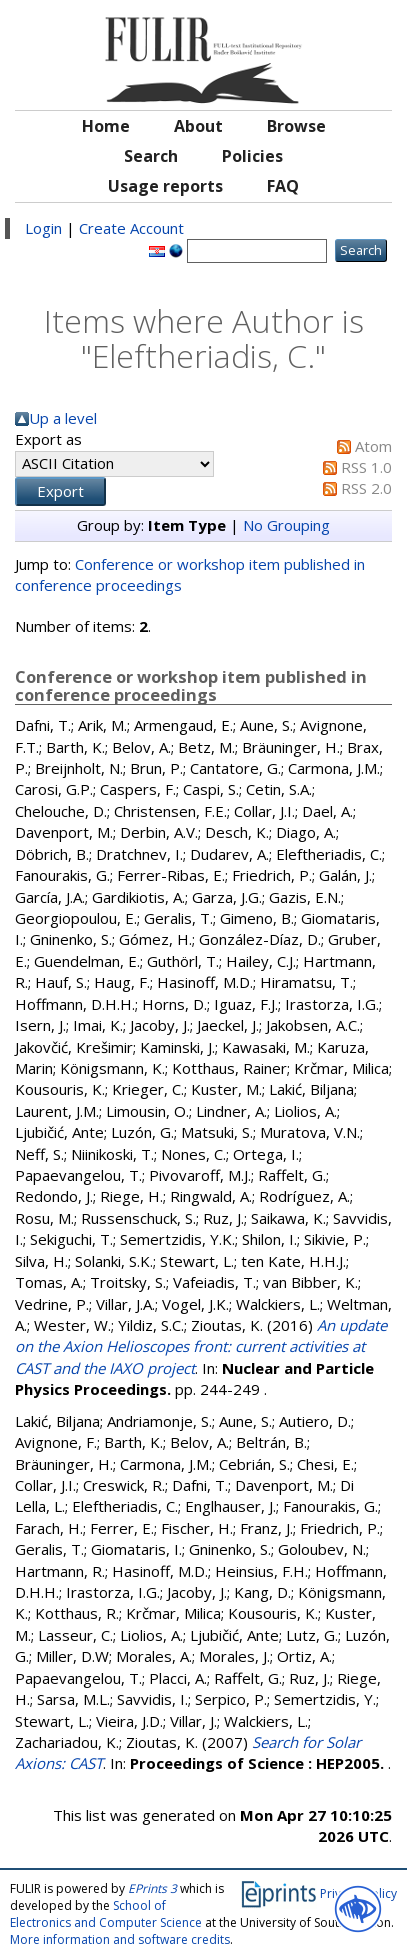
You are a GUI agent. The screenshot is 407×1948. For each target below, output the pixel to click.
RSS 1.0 (366, 467)
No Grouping (286, 525)
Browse (296, 126)
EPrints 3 (152, 1888)
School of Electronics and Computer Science (106, 1914)
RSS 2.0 (366, 488)
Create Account (131, 228)
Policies (252, 156)
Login (43, 228)
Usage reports (165, 186)
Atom (373, 446)
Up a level (63, 418)
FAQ (283, 186)
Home (106, 126)
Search (151, 156)
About (198, 126)
